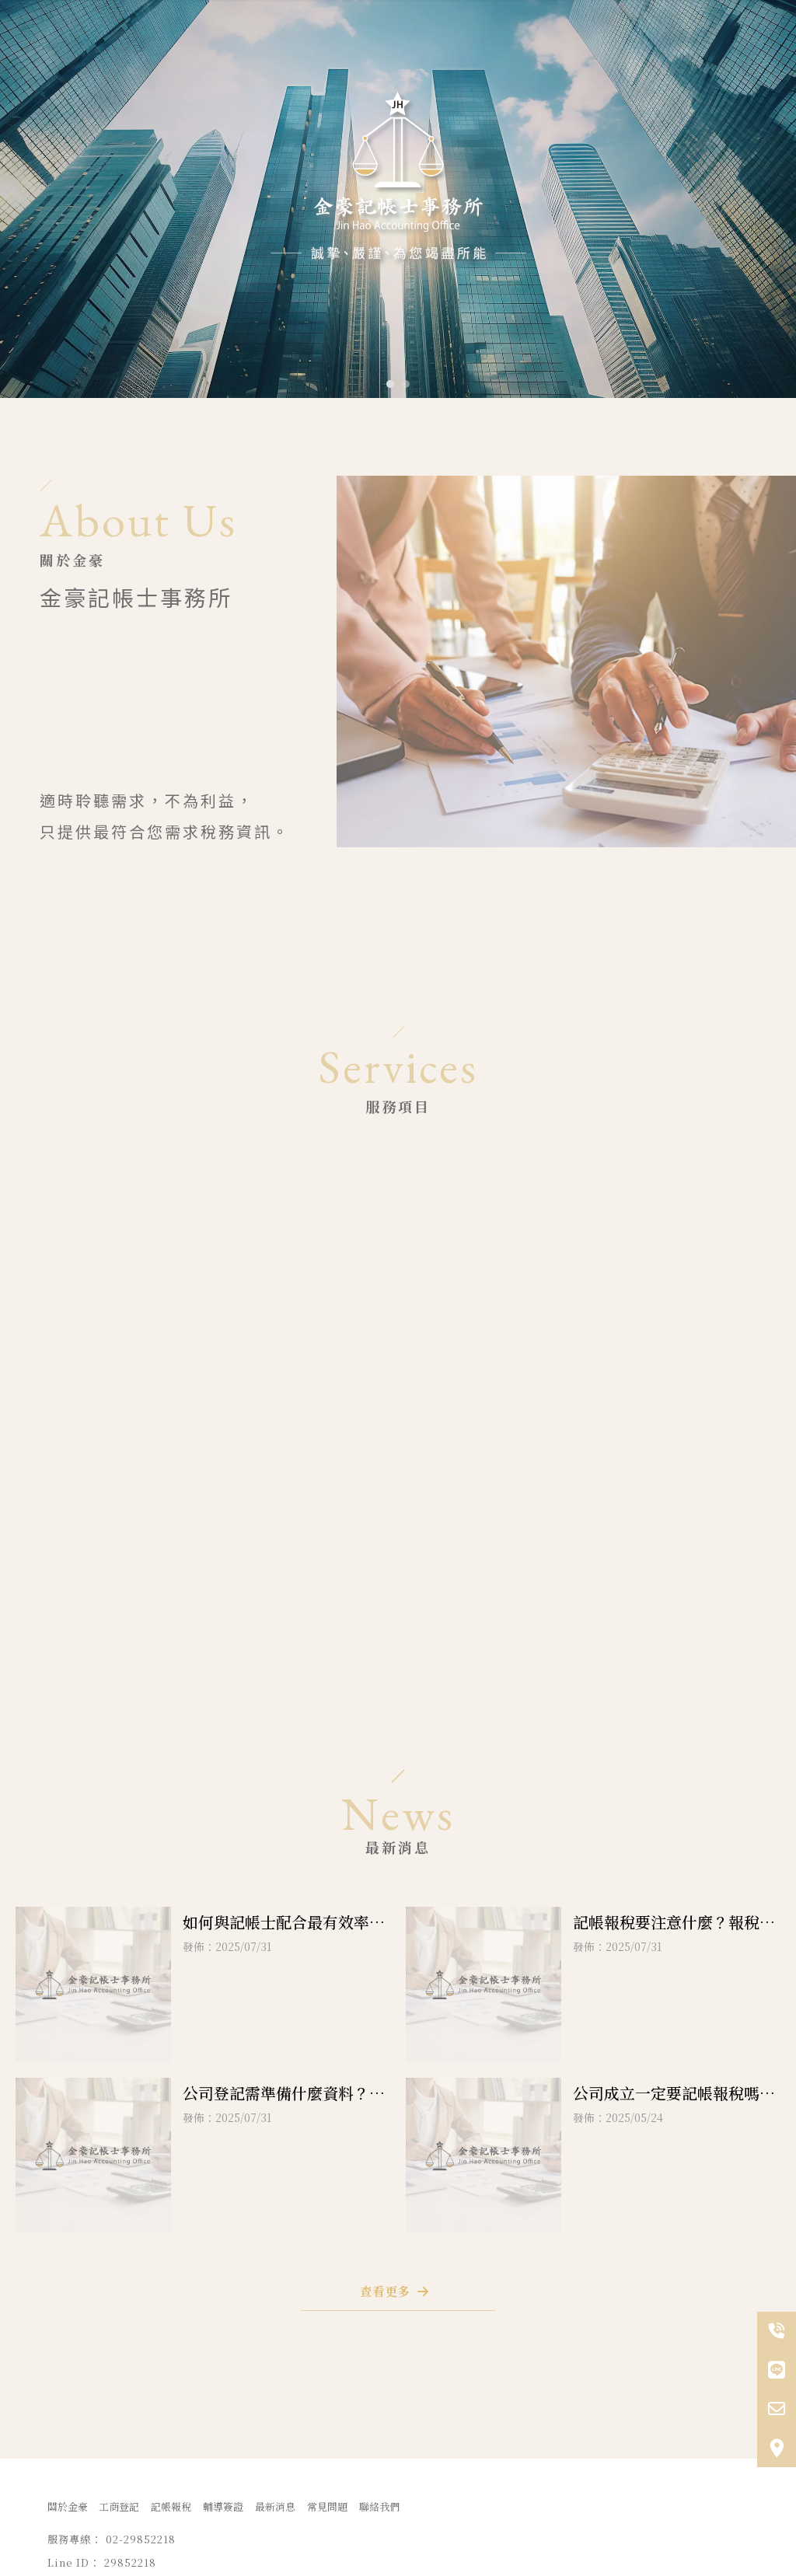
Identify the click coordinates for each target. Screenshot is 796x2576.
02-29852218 (676, 1610)
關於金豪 (67, 2506)
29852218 (663, 1634)
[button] (390, 384)
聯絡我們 (379, 2506)
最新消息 (275, 2506)
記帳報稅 (171, 2506)
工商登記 (119, 2506)
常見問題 (327, 2506)
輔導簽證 (223, 2506)
